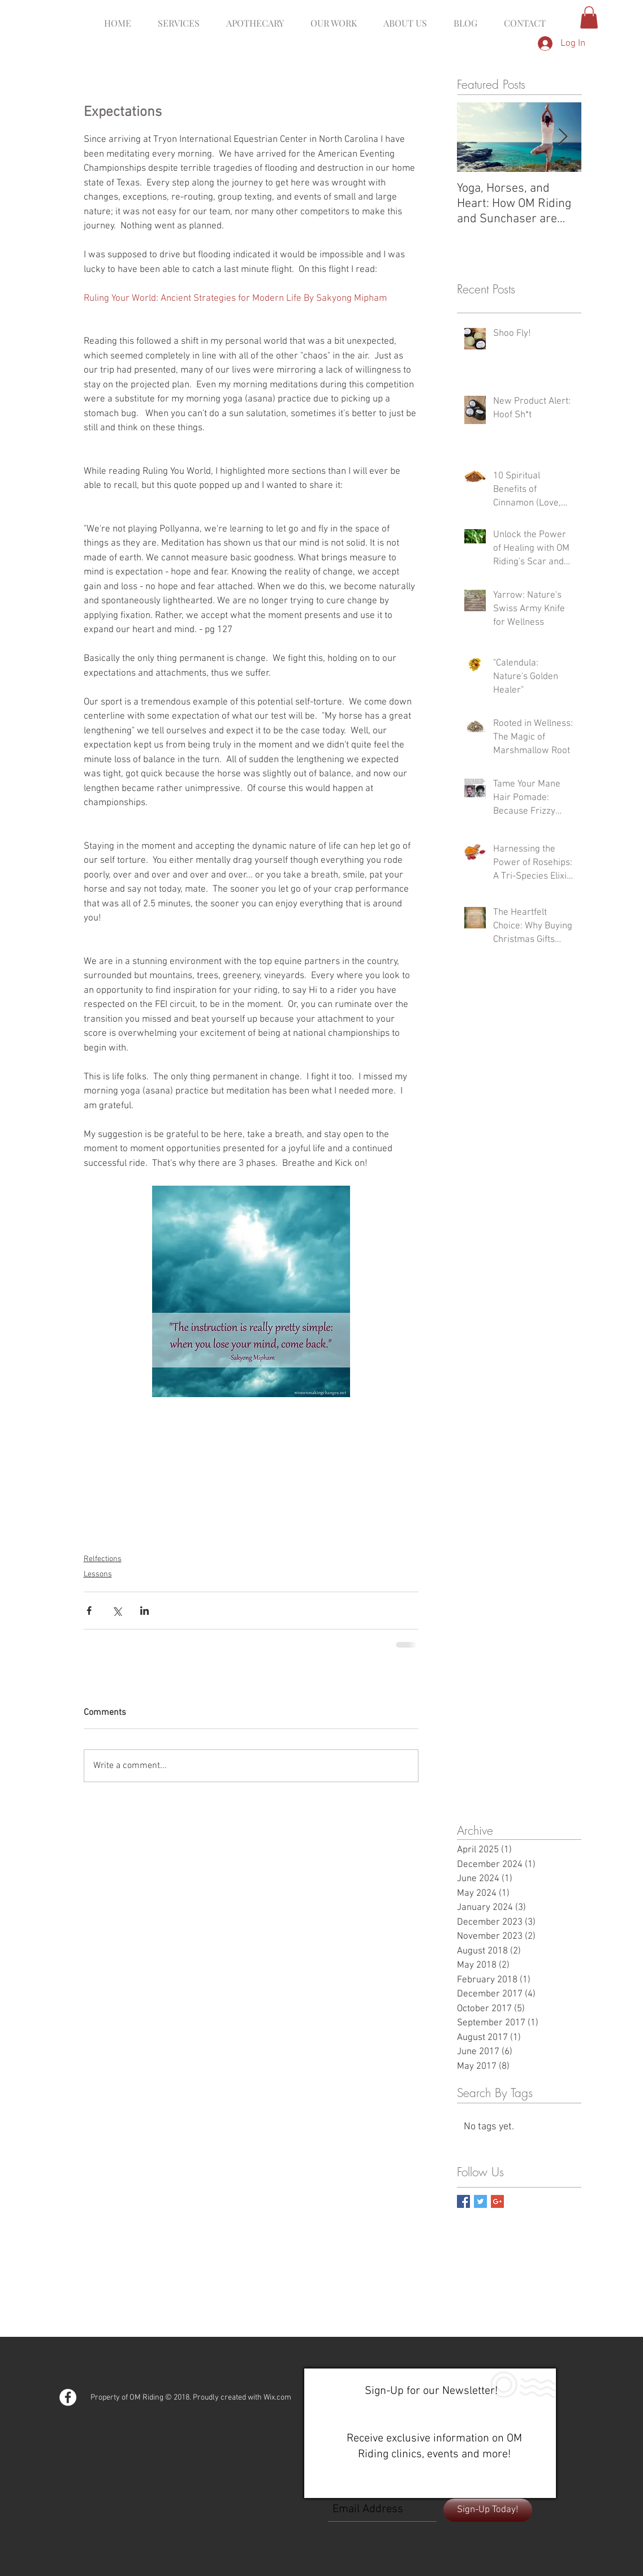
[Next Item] (563, 137)
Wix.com (277, 2397)
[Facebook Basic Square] (463, 2201)
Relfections (103, 1559)
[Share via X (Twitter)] (116, 1610)
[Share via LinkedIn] (144, 1610)
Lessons (98, 1574)
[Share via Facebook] (89, 1610)
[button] (589, 17)
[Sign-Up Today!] (487, 2510)
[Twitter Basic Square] (480, 2201)
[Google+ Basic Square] (497, 2201)
